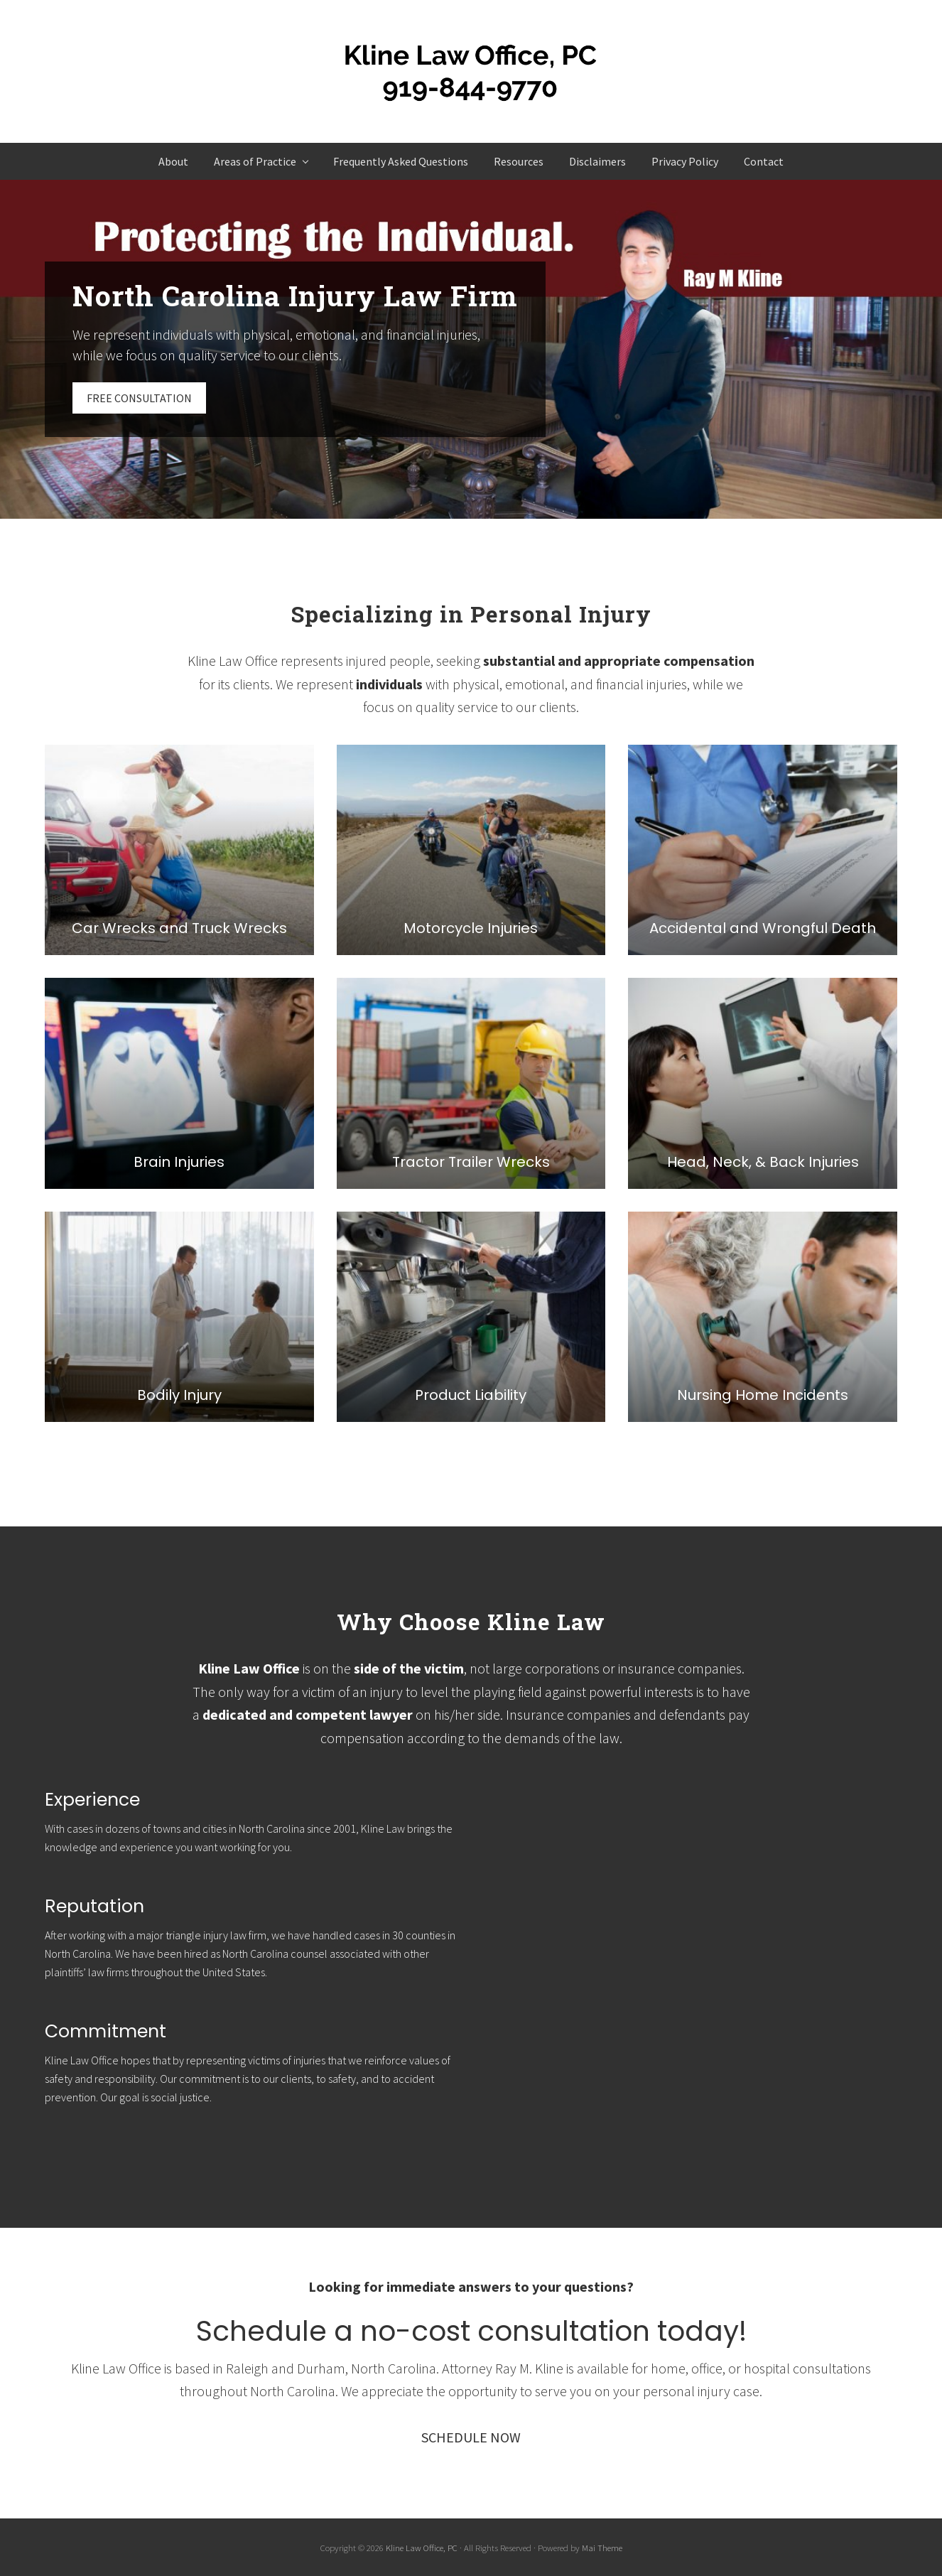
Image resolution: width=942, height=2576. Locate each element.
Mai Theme (602, 2547)
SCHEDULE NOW (471, 2437)
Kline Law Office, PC (422, 2547)
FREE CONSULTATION (139, 398)
